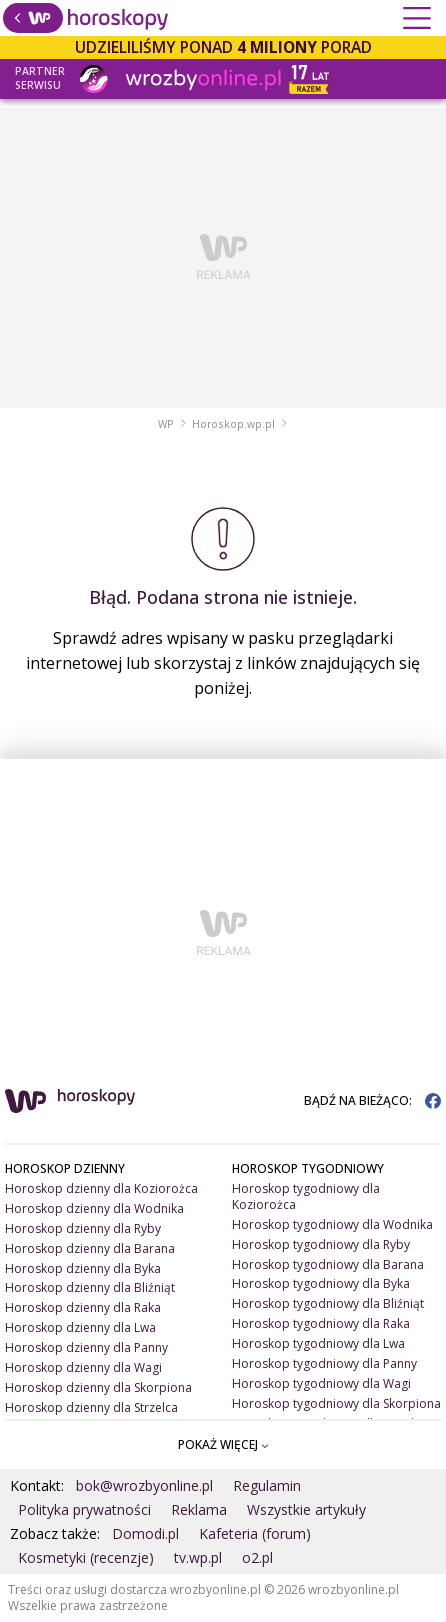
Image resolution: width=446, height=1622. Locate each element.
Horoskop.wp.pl (233, 424)
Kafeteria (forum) (255, 1533)
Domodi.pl (145, 1533)
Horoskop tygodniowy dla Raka (321, 1323)
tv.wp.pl (198, 1557)
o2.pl (257, 1557)
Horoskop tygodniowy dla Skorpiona (336, 1403)
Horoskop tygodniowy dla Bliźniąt (328, 1303)
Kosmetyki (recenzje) (86, 1557)
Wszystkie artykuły (306, 1509)
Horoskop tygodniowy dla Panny (324, 1363)
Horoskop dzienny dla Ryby (83, 1228)
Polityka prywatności (84, 1509)
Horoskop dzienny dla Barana (90, 1248)
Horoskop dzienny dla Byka (83, 1268)
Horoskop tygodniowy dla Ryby (321, 1244)
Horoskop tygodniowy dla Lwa (318, 1343)
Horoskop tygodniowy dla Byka (321, 1283)
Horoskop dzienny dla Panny (86, 1347)
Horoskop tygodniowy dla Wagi (321, 1383)
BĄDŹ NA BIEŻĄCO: (372, 1100)
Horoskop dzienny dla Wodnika (94, 1208)
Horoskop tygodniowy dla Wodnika (332, 1224)
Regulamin (267, 1485)
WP (166, 424)
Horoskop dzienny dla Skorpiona (98, 1387)
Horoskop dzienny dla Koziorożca (101, 1188)
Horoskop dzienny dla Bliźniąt (90, 1287)
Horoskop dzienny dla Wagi (83, 1367)
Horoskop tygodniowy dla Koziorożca (306, 1196)
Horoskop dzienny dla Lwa (80, 1327)
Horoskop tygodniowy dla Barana (328, 1264)
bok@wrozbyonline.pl (144, 1485)
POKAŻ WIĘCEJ (223, 1444)
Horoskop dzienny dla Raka (83, 1307)
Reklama (199, 1509)
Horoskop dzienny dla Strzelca (91, 1407)
